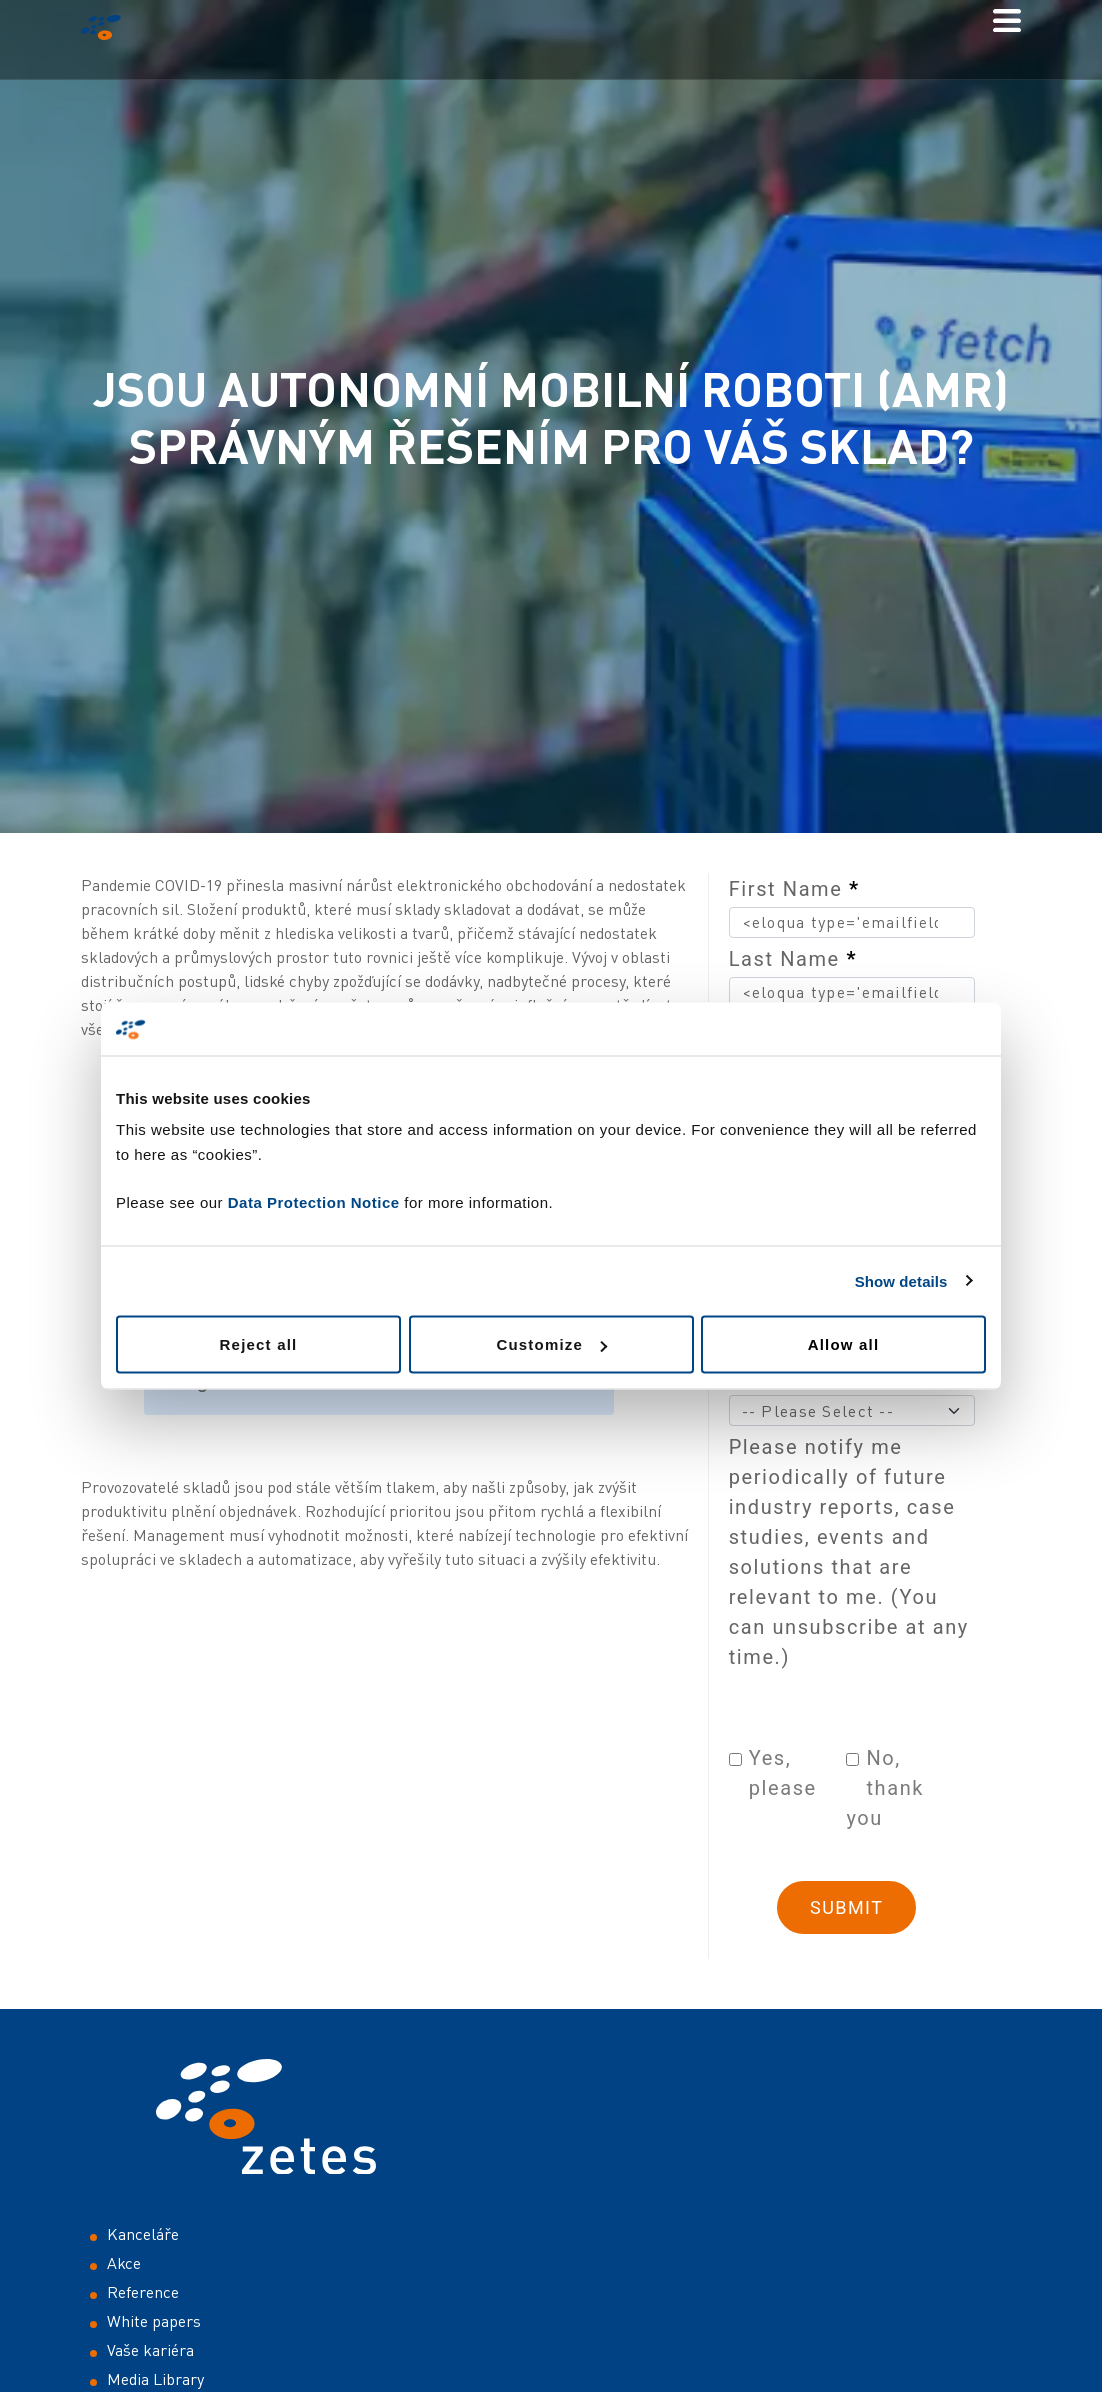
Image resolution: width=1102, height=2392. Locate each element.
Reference (143, 2292)
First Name (794, 889)
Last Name (793, 959)
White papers (154, 2321)
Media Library (155, 2379)
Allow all (844, 1344)
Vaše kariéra (150, 2350)
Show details (901, 1280)
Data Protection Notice (314, 1202)
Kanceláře (143, 2234)
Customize (551, 1344)
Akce (124, 2263)
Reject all (259, 1344)
